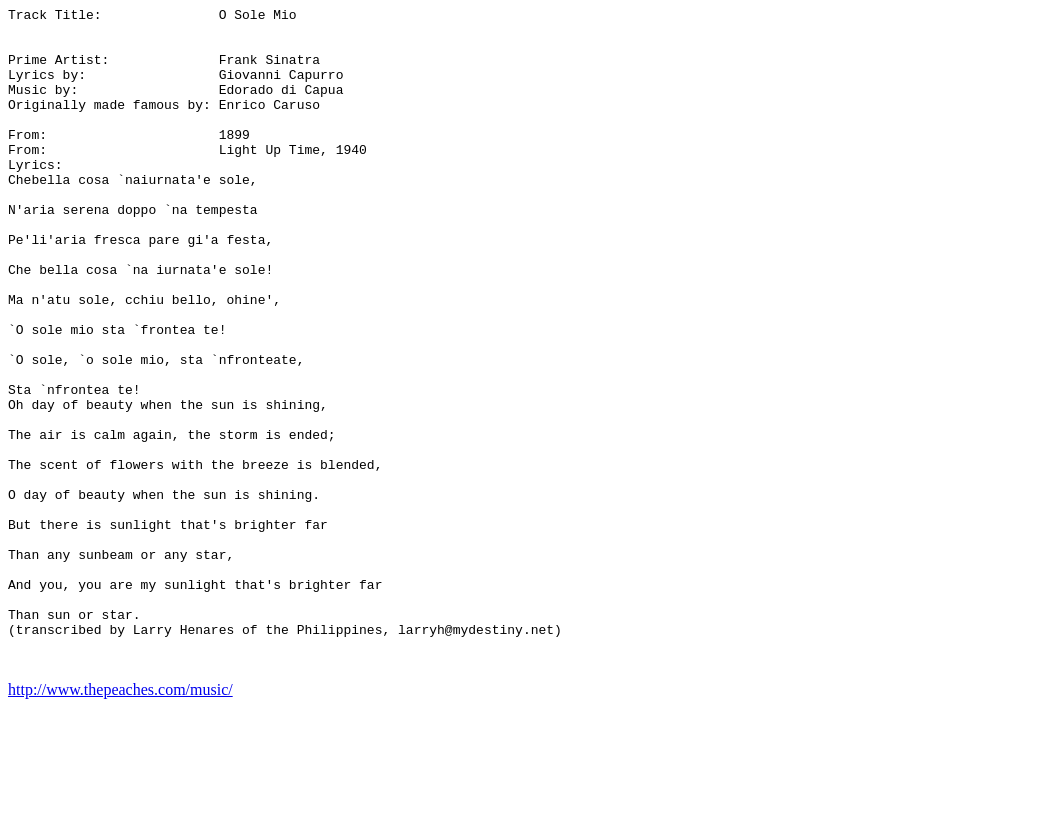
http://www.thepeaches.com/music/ (120, 821)
